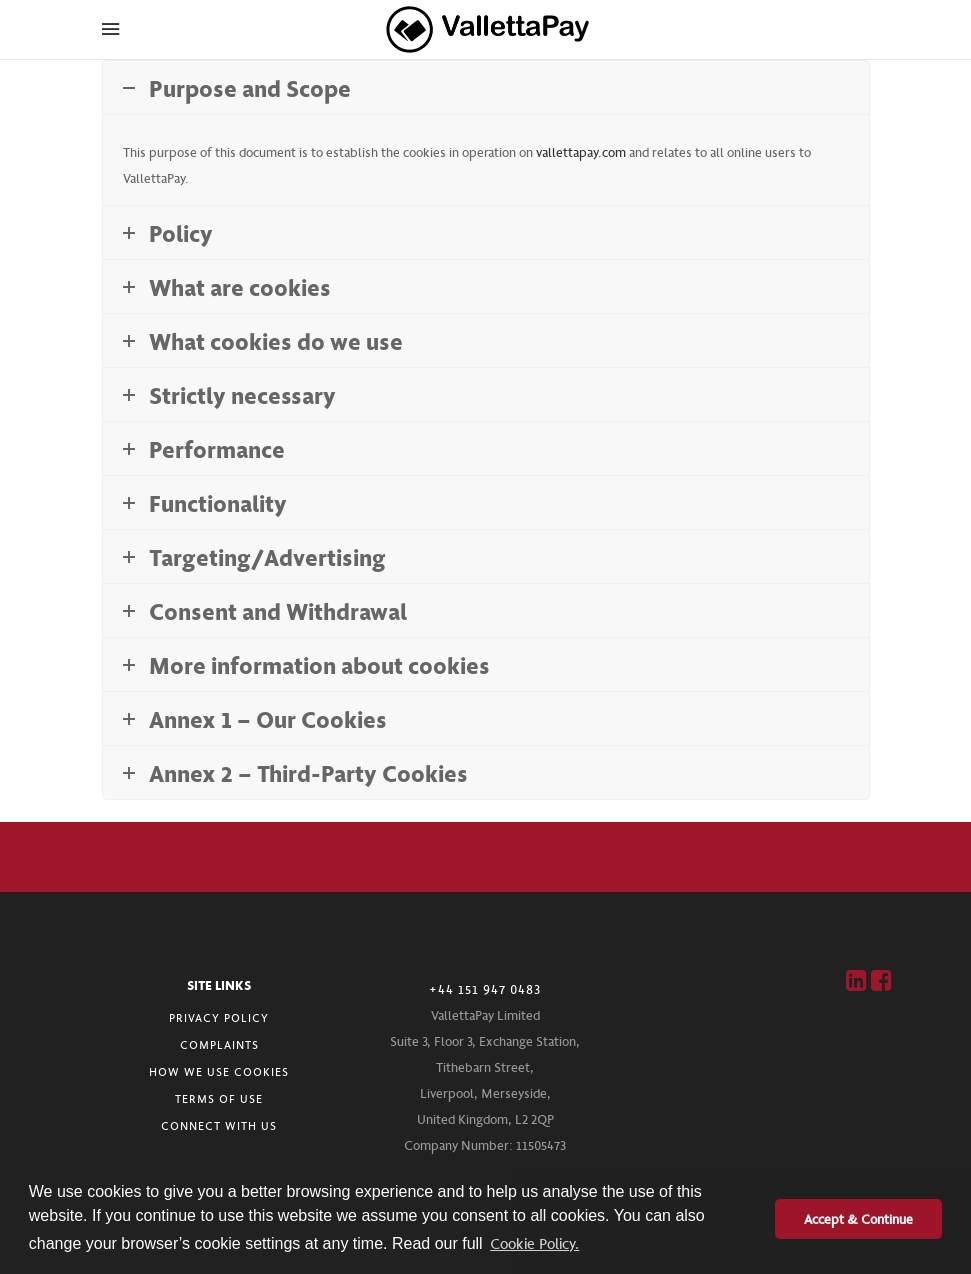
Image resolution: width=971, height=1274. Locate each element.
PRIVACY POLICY (219, 1017)
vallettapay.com (581, 152)
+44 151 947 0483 (485, 989)
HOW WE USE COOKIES (219, 1071)
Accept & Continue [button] (858, 1218)
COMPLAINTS (219, 1044)
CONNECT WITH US (219, 1125)
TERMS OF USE (219, 1098)
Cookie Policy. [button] (534, 1243)
